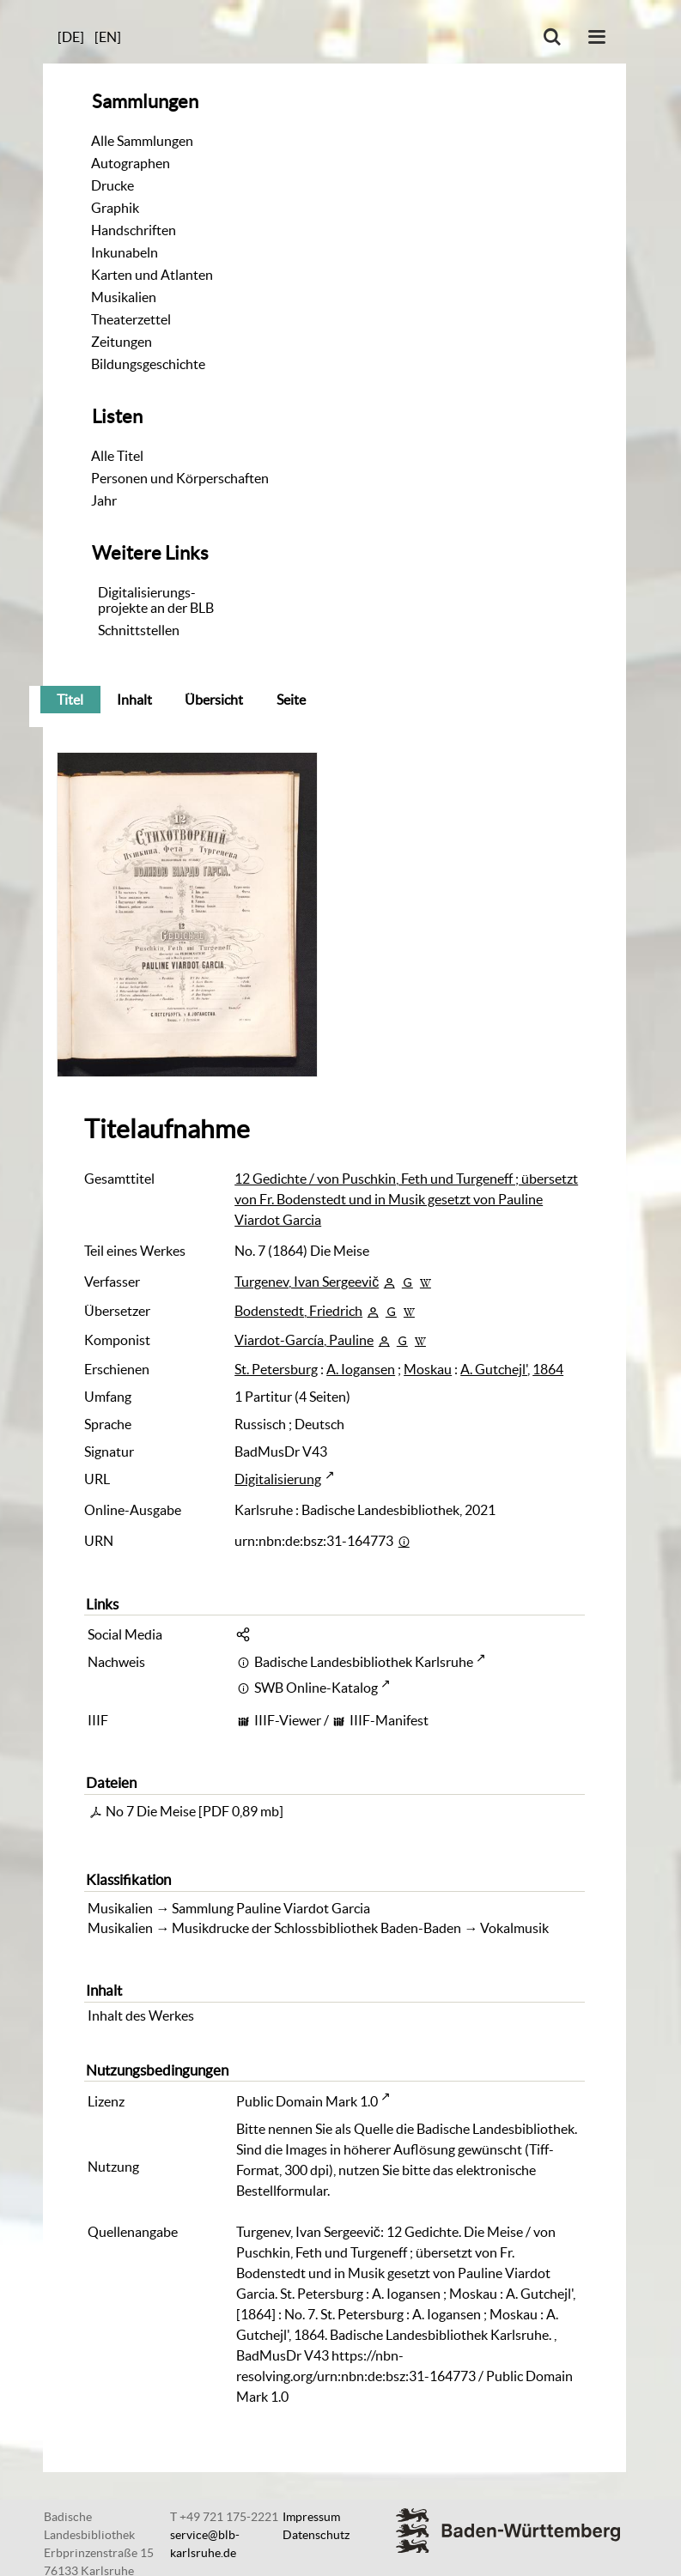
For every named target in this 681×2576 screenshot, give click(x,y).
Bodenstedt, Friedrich (298, 1310)
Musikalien (123, 297)
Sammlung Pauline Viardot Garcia (271, 1908)
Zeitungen (121, 341)
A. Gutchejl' (493, 1369)
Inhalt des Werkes (141, 2015)
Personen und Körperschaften (180, 478)
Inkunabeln (124, 252)
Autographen (130, 163)
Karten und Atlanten (152, 274)
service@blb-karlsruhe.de (205, 2544)
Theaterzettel (131, 319)
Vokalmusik (514, 1928)
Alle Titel (117, 456)
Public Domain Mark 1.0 (307, 2101)
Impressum (311, 2517)
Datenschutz (316, 2535)
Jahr (104, 500)
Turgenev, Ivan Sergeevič (306, 1281)
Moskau (428, 1369)
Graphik (115, 207)
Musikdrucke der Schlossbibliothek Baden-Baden (316, 1928)
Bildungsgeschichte (148, 364)
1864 (547, 1369)
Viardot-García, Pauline (304, 1340)
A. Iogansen (360, 1369)
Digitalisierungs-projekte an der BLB (156, 600)
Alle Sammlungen (142, 140)
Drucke (112, 185)
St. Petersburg (276, 1369)
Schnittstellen (138, 630)
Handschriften (133, 230)
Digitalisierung (277, 1479)
